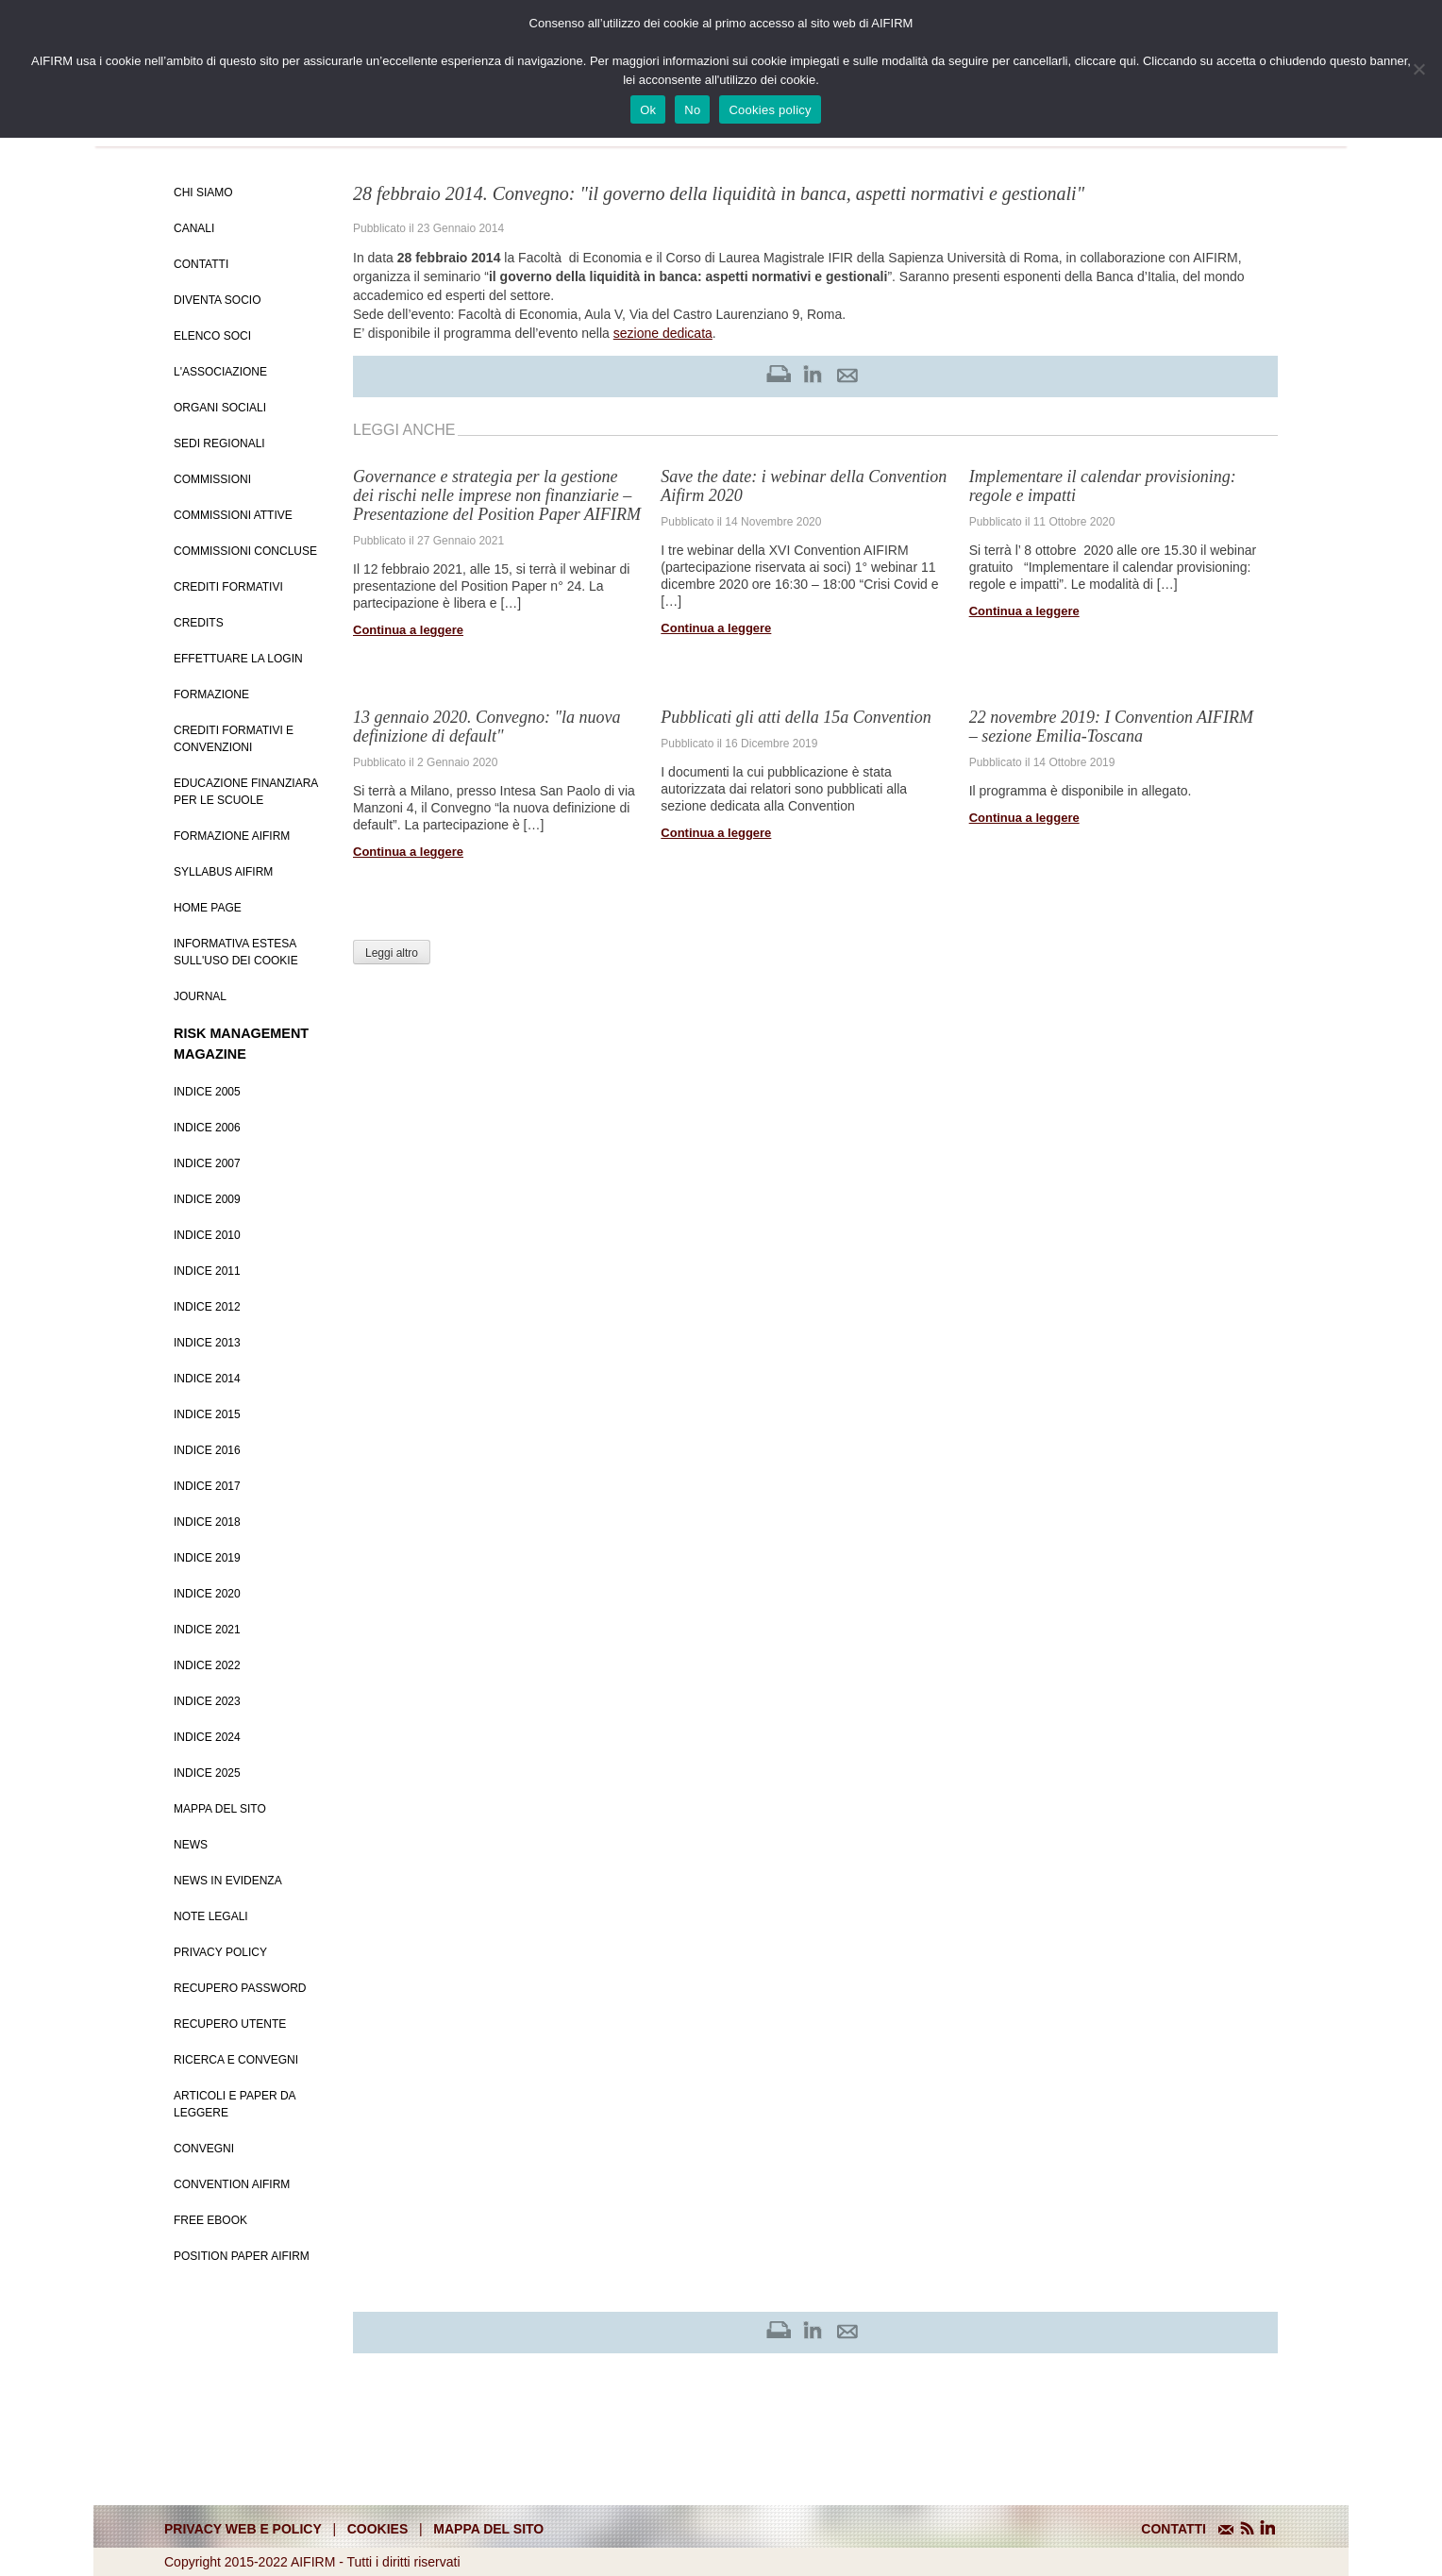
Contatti (201, 264)
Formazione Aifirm (232, 836)
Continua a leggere (408, 630)
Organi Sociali (220, 407)
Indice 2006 (207, 1127)
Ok (648, 110)
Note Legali (211, 1916)
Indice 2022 (207, 1665)
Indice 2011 (207, 1271)
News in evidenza (228, 1880)
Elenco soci (212, 336)
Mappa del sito (220, 1808)
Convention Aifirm (232, 2184)
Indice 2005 (207, 1091)
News (191, 1844)
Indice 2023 (207, 1701)
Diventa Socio (217, 300)
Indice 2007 (207, 1163)
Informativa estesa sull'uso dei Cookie (236, 952)
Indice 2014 (207, 1378)
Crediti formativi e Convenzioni (233, 739)
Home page (208, 907)
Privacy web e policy (243, 2528)
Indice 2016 (207, 1450)
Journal (200, 996)
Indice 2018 (207, 1522)
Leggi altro (391, 953)
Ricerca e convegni (236, 2059)
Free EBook (210, 2220)
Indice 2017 (207, 1486)
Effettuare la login (238, 658)
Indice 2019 (207, 1557)
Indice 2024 (207, 1737)
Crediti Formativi (228, 587)
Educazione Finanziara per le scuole (246, 792)
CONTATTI (1173, 2528)
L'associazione (220, 371)
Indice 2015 (207, 1414)
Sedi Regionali (219, 443)
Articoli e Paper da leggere (234, 2104)
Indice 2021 (207, 1629)
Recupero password (240, 1988)
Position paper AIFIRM (242, 2256)
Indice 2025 (207, 1773)
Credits (199, 622)
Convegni (204, 2148)
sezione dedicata (663, 333)
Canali (194, 228)
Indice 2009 (207, 1199)
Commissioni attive (233, 515)
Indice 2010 (207, 1235)
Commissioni (212, 479)
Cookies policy (770, 110)
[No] (1418, 68)
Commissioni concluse (245, 551)
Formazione (211, 694)
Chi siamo (203, 192)
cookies (378, 2528)
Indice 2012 (207, 1306)
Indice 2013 (207, 1342)
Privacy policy (220, 1952)
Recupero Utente (230, 2024)
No (692, 110)
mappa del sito (488, 2528)
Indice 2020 (207, 1593)
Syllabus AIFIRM (223, 871)
